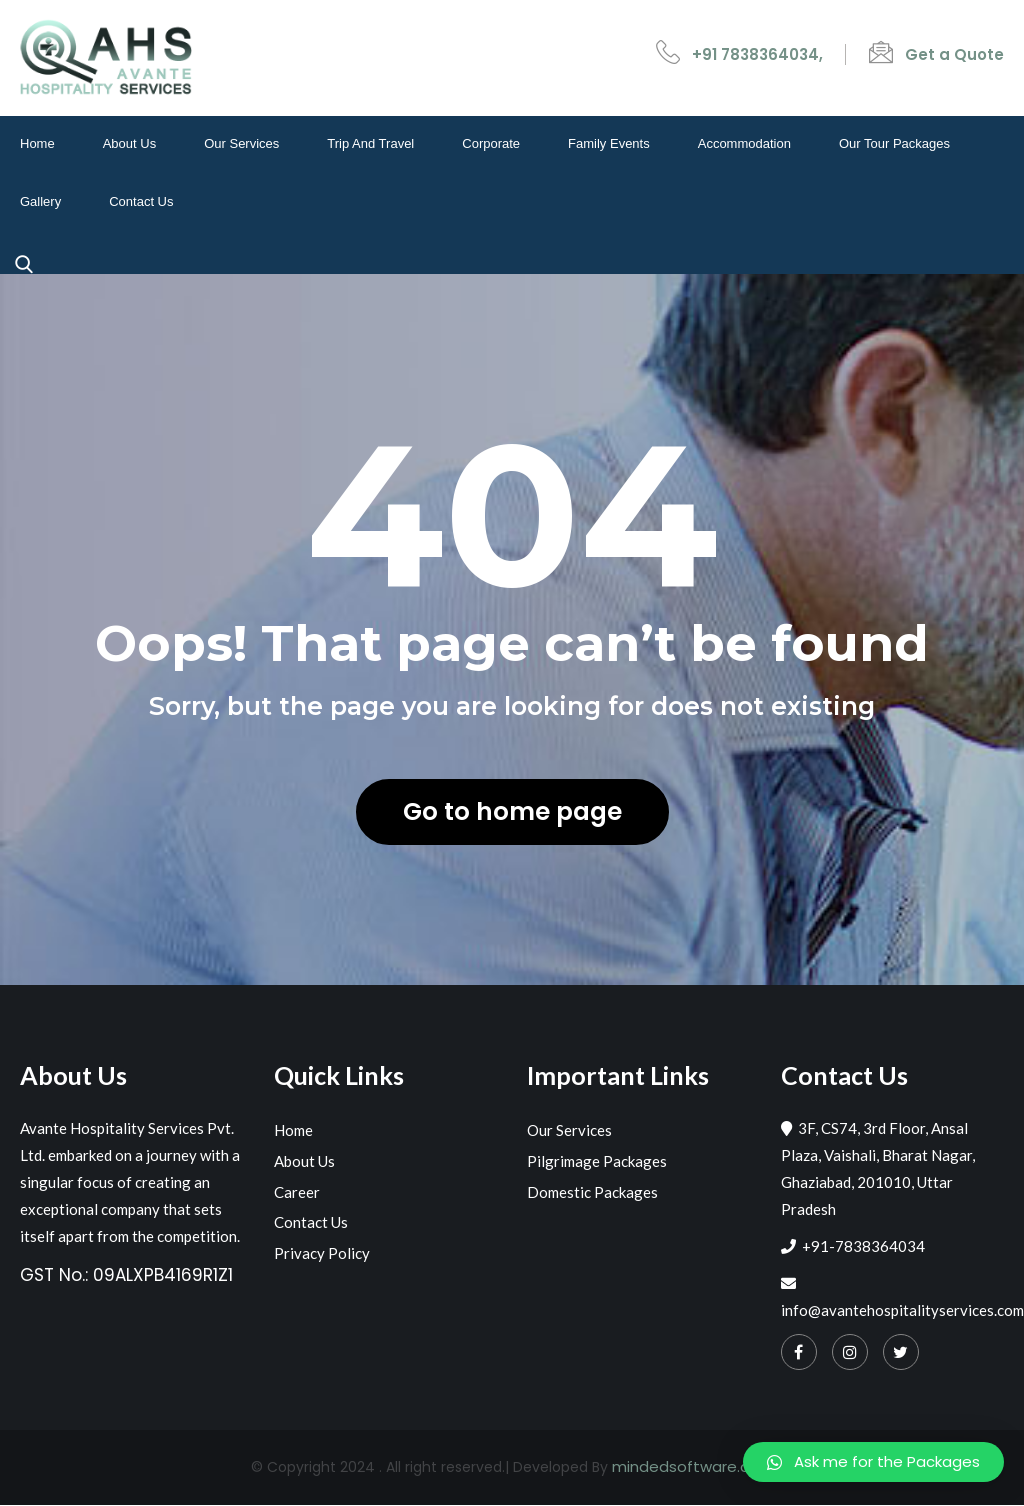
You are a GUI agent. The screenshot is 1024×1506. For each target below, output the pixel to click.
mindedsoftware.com (693, 1467)
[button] (873, 1462)
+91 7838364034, (757, 54)
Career (297, 1192)
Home (37, 144)
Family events (609, 144)
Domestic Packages (592, 1192)
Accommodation (744, 144)
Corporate (491, 144)
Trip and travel (370, 144)
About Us (129, 144)
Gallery (40, 202)
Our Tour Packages (894, 144)
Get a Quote (954, 54)
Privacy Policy (322, 1253)
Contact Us (141, 202)
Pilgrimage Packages (597, 1162)
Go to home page (512, 813)
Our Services (241, 144)
